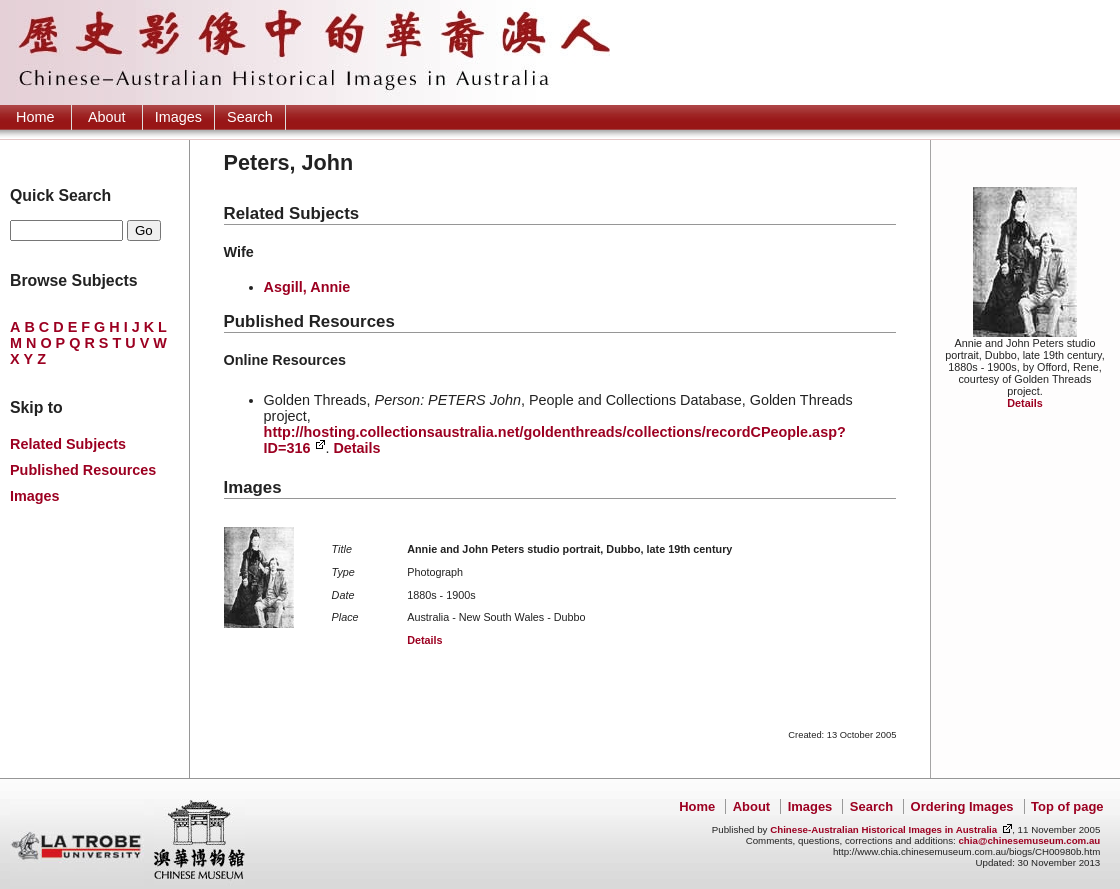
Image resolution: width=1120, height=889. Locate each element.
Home (35, 117)
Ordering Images (962, 806)
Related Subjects (68, 444)
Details (1024, 403)
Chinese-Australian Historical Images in (883, 829)
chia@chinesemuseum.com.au (1029, 840)
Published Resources (83, 470)
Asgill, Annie (307, 287)
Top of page (1067, 806)
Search (250, 117)
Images (178, 117)
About (107, 117)
